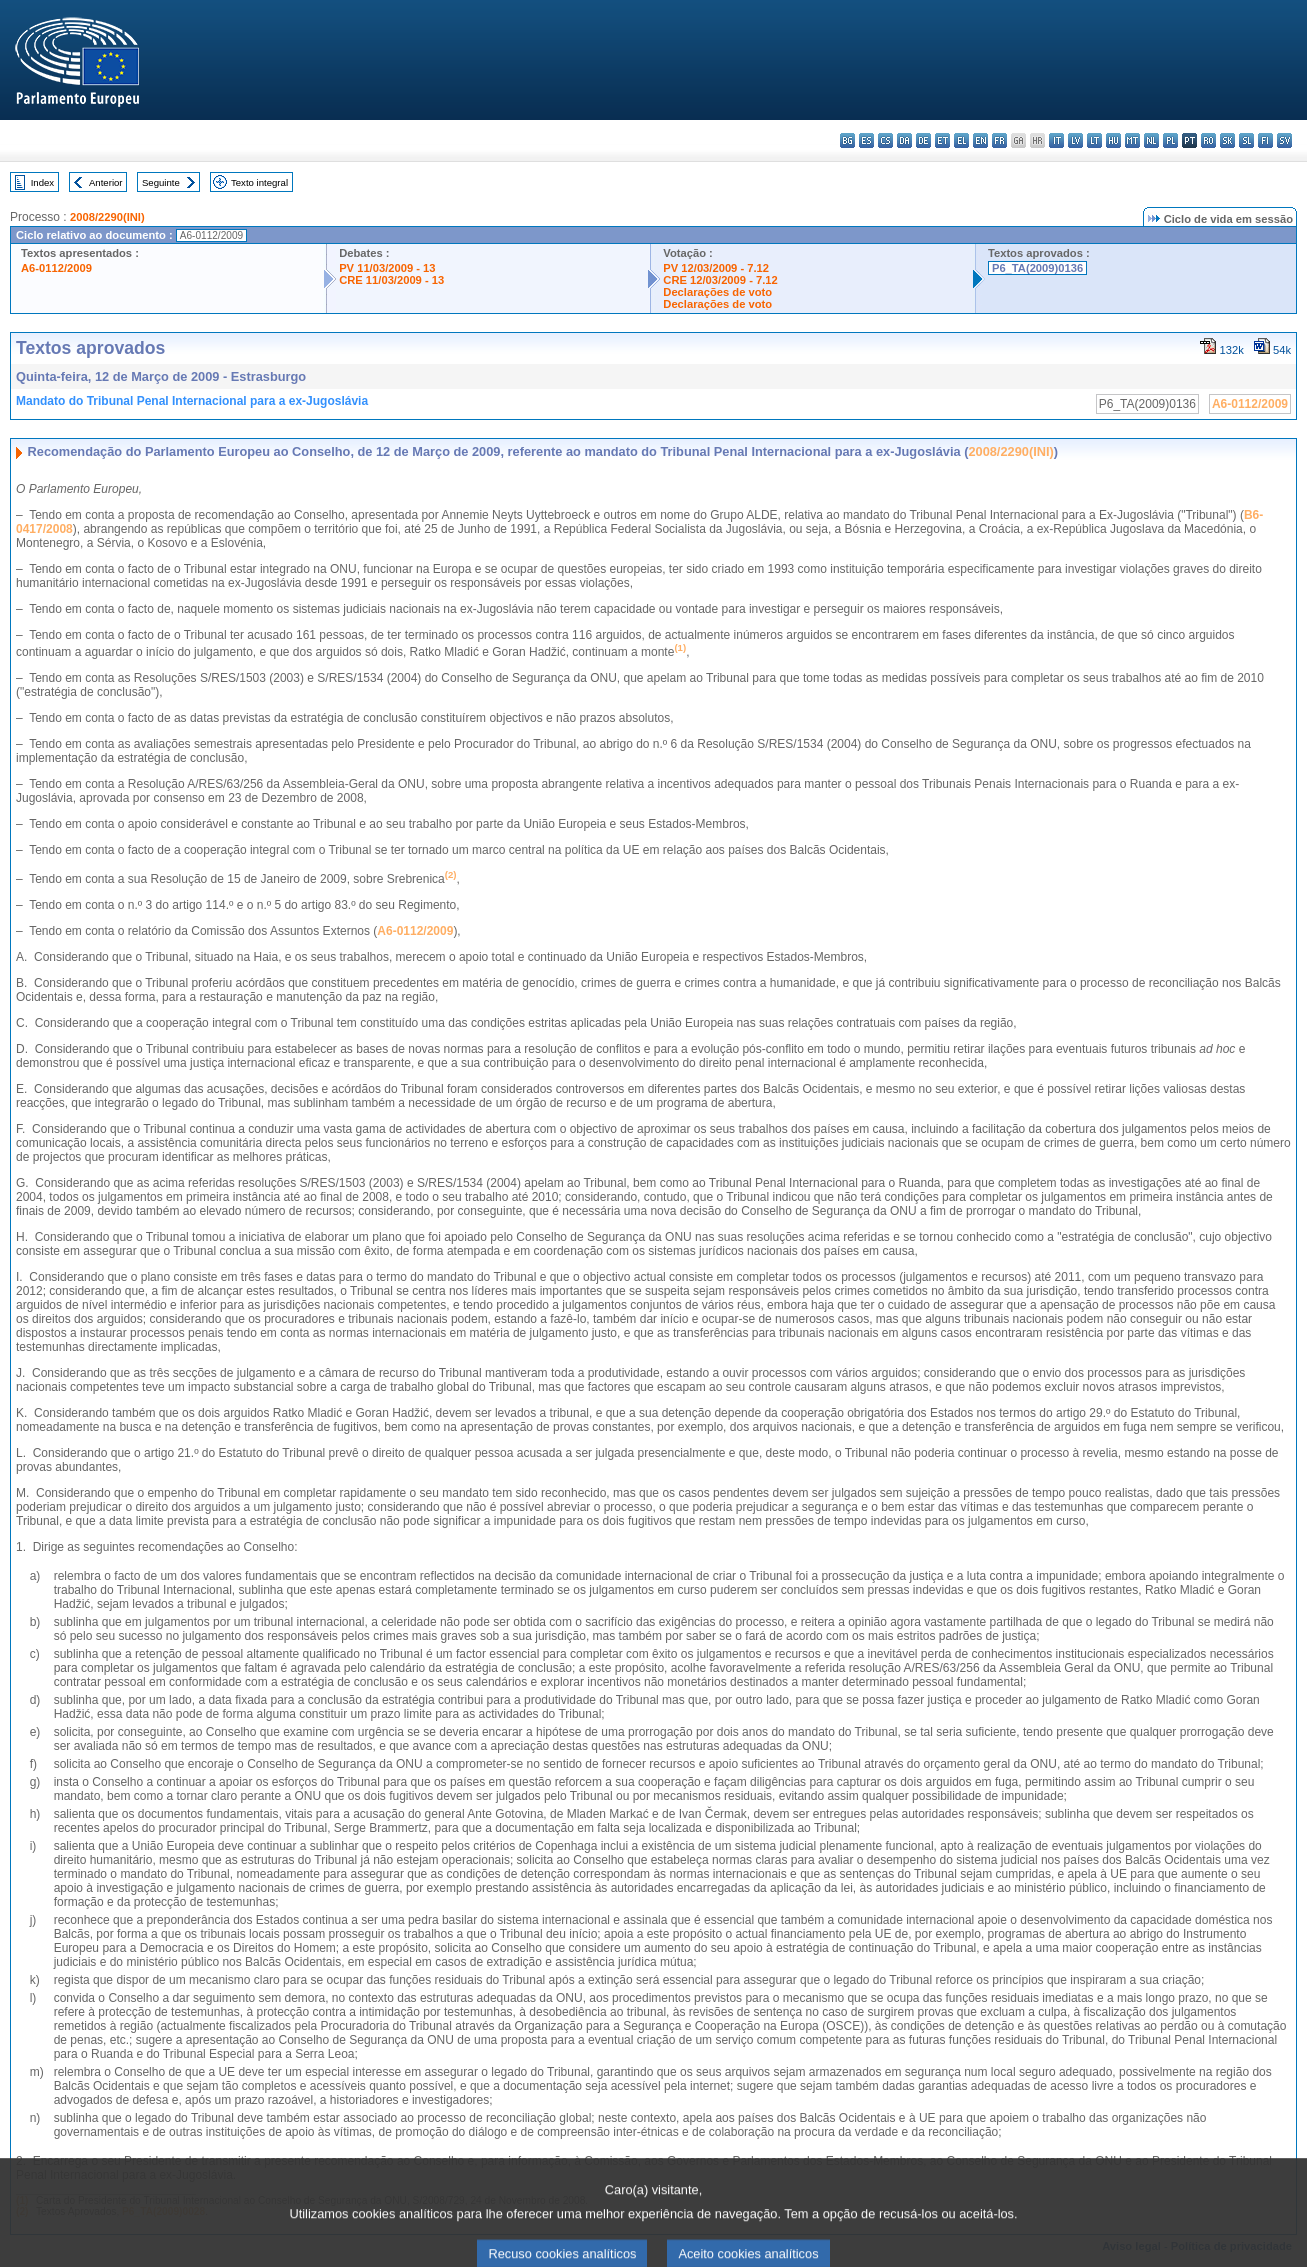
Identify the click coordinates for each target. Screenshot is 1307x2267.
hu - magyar (1113, 140)
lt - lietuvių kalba (1094, 140)
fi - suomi (1265, 140)
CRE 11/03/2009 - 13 (391, 280)
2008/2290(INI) (107, 217)
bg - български (847, 140)
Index (42, 182)
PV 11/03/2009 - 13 (387, 268)
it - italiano (1056, 140)
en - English (980, 140)
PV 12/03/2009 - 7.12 (716, 268)
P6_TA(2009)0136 (1037, 268)
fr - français (999, 140)
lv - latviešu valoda (1075, 140)
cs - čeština (885, 140)
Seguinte (161, 182)
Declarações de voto (717, 292)
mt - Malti (1132, 140)
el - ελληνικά (961, 140)
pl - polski (1170, 140)
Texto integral (259, 182)
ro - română (1208, 140)
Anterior (106, 182)
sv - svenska (1284, 140)
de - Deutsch (923, 140)
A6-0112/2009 (56, 268)
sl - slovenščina (1246, 140)
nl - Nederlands (1151, 140)
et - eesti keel (942, 140)
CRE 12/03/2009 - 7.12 (720, 280)
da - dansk (904, 140)
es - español (866, 140)
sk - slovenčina (1227, 140)
